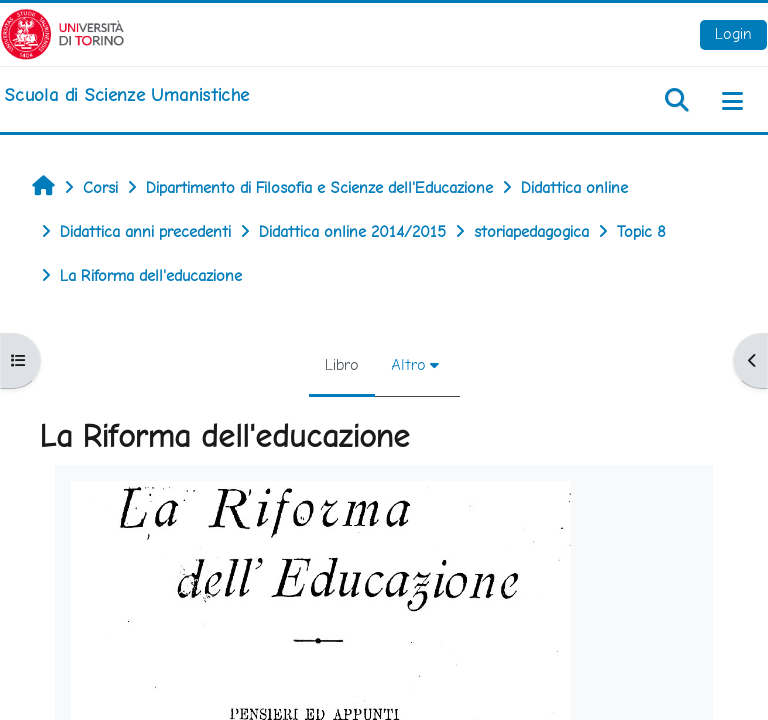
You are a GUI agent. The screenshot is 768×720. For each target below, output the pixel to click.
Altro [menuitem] (408, 364)
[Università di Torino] (62, 32)
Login (733, 33)
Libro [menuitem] (342, 364)
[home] (126, 95)
